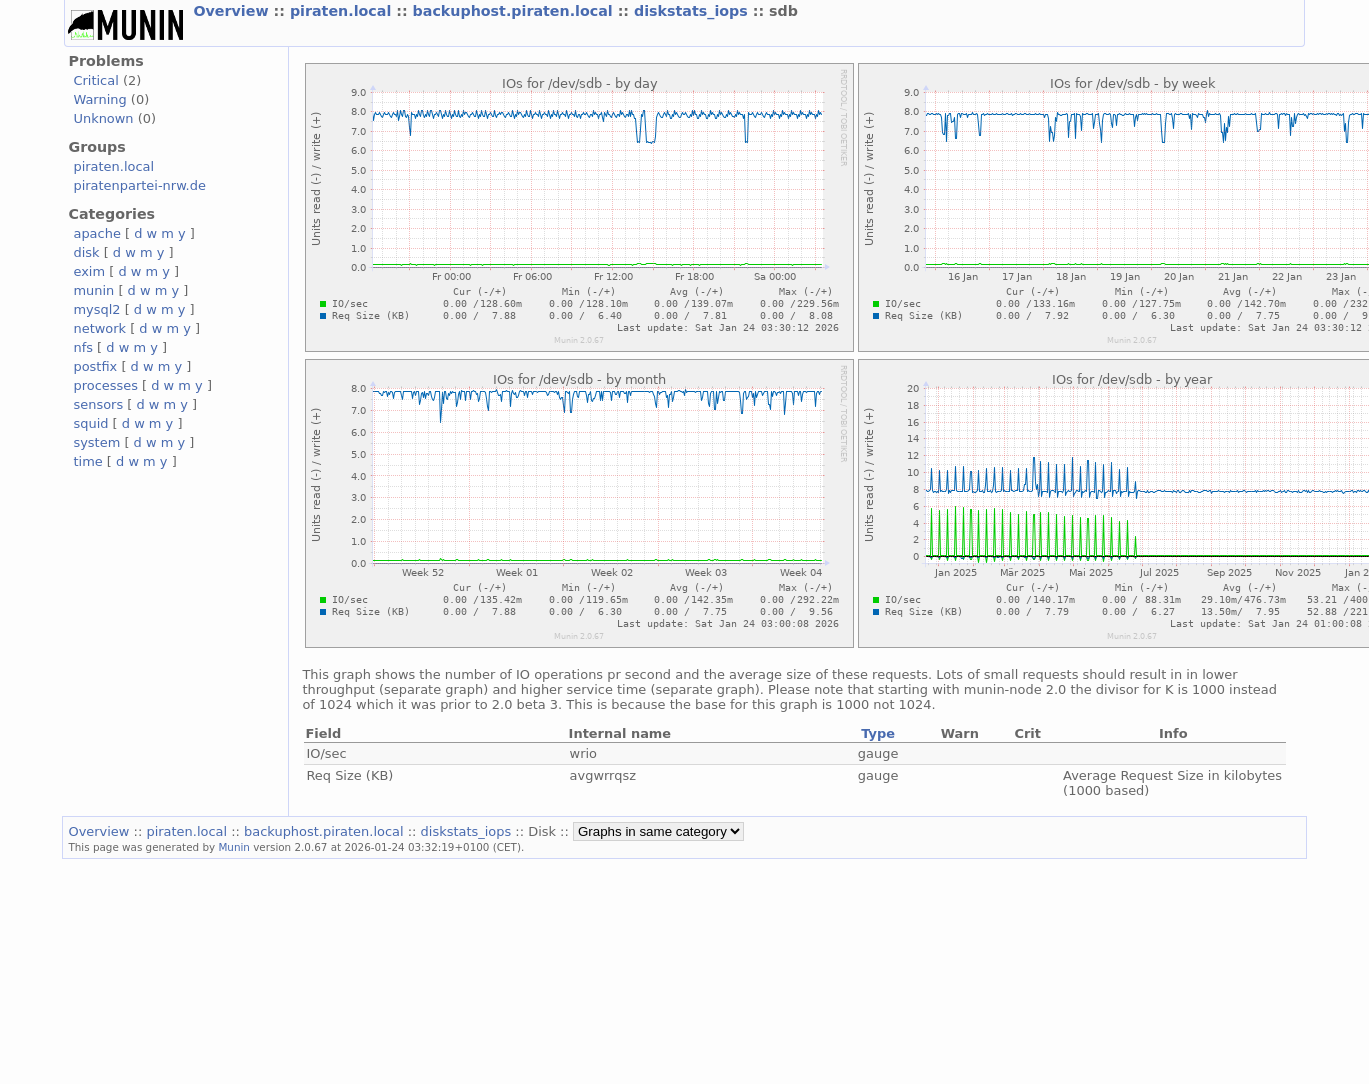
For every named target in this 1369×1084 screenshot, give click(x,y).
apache (96, 233)
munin (93, 290)
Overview (233, 11)
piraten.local (343, 11)
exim (89, 271)
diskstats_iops (693, 11)
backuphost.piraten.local (515, 11)
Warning (99, 99)
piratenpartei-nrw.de (139, 185)
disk (86, 252)
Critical (95, 80)
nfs (83, 347)
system (96, 442)
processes (105, 385)
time (87, 461)
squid (90, 423)
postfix (95, 366)
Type (878, 733)
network (99, 328)
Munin (234, 847)
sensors (98, 404)
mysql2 (96, 309)
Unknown (103, 118)
